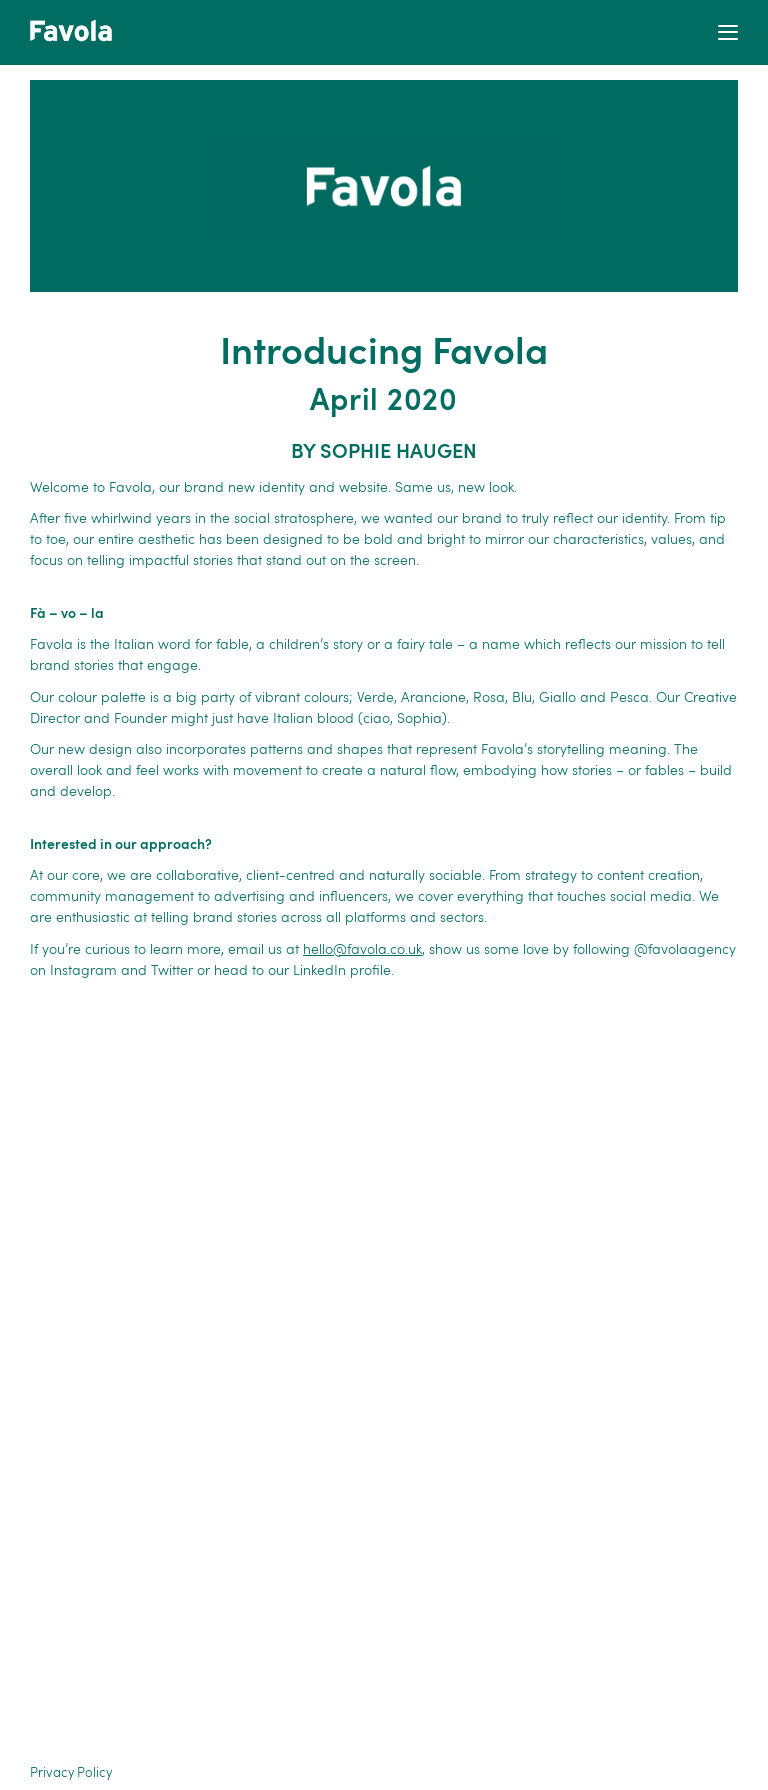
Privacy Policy (71, 1773)
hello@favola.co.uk (362, 950)
